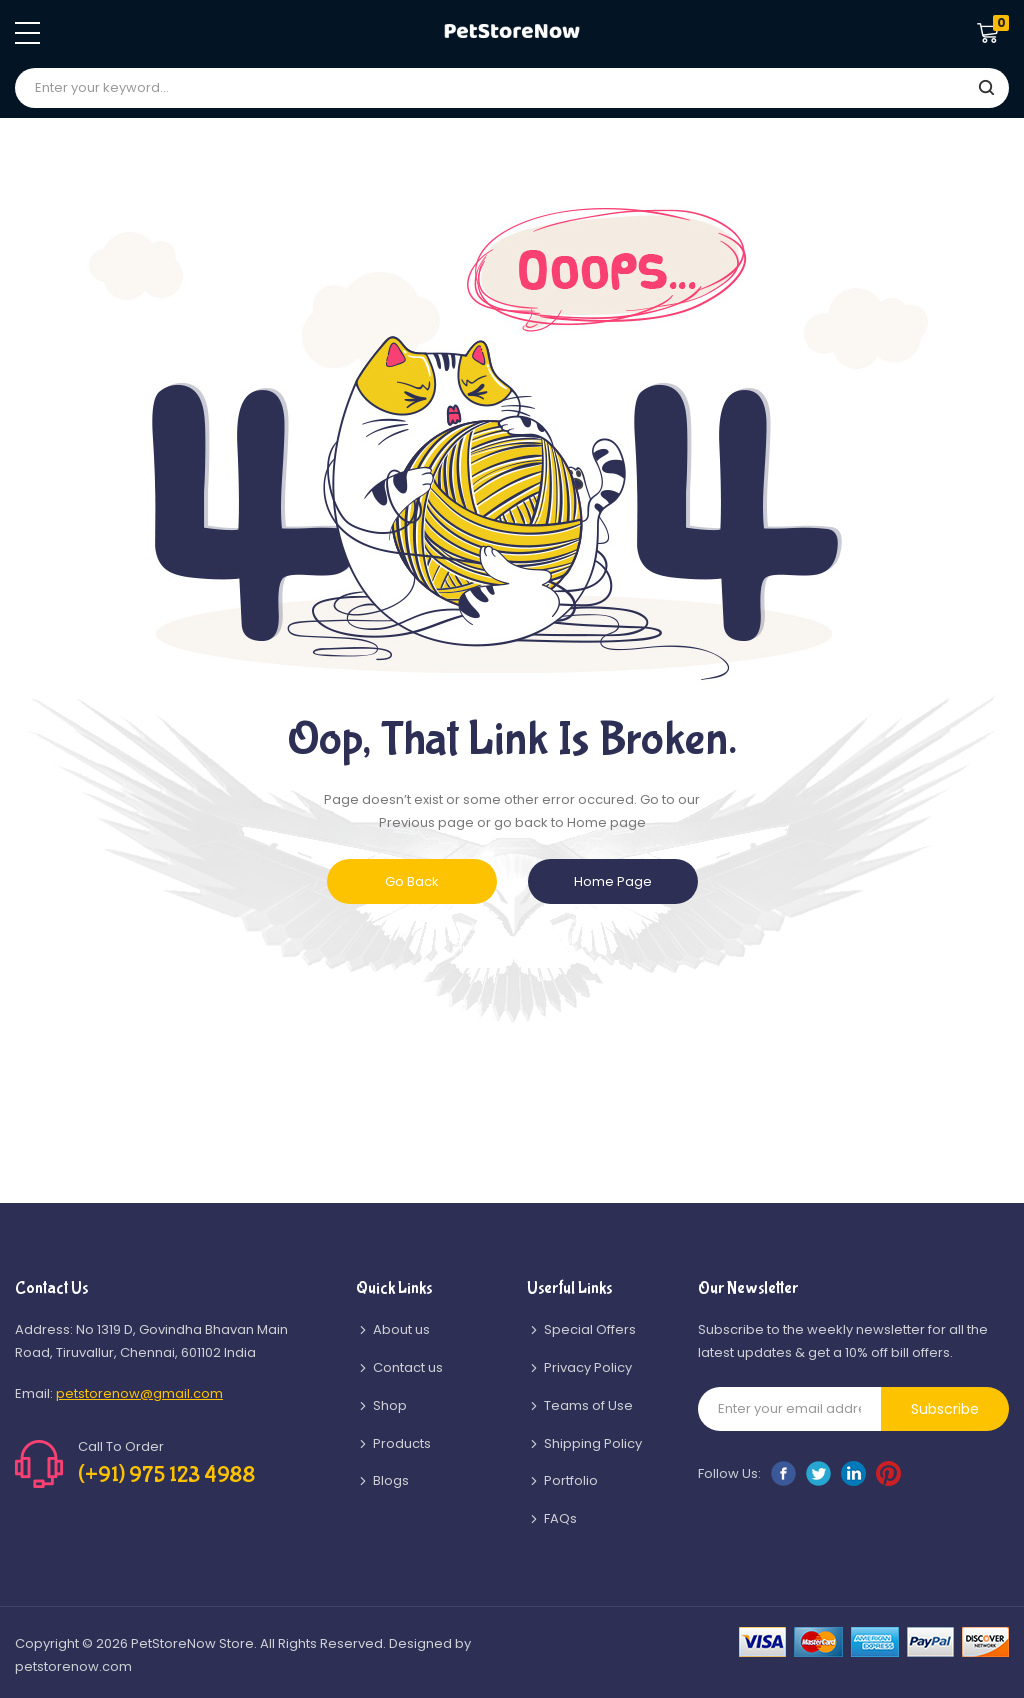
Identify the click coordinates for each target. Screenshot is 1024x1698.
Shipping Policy (593, 1443)
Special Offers (590, 1329)
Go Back (412, 881)
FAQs (560, 1518)
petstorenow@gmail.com (139, 1393)
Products (402, 1443)
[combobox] (512, 88)
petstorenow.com (73, 1666)
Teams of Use (588, 1405)
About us (401, 1329)
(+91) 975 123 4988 (166, 1475)
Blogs (391, 1480)
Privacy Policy (588, 1367)
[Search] (986, 89)
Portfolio (571, 1480)
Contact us (408, 1367)
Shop (390, 1405)
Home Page (613, 881)
